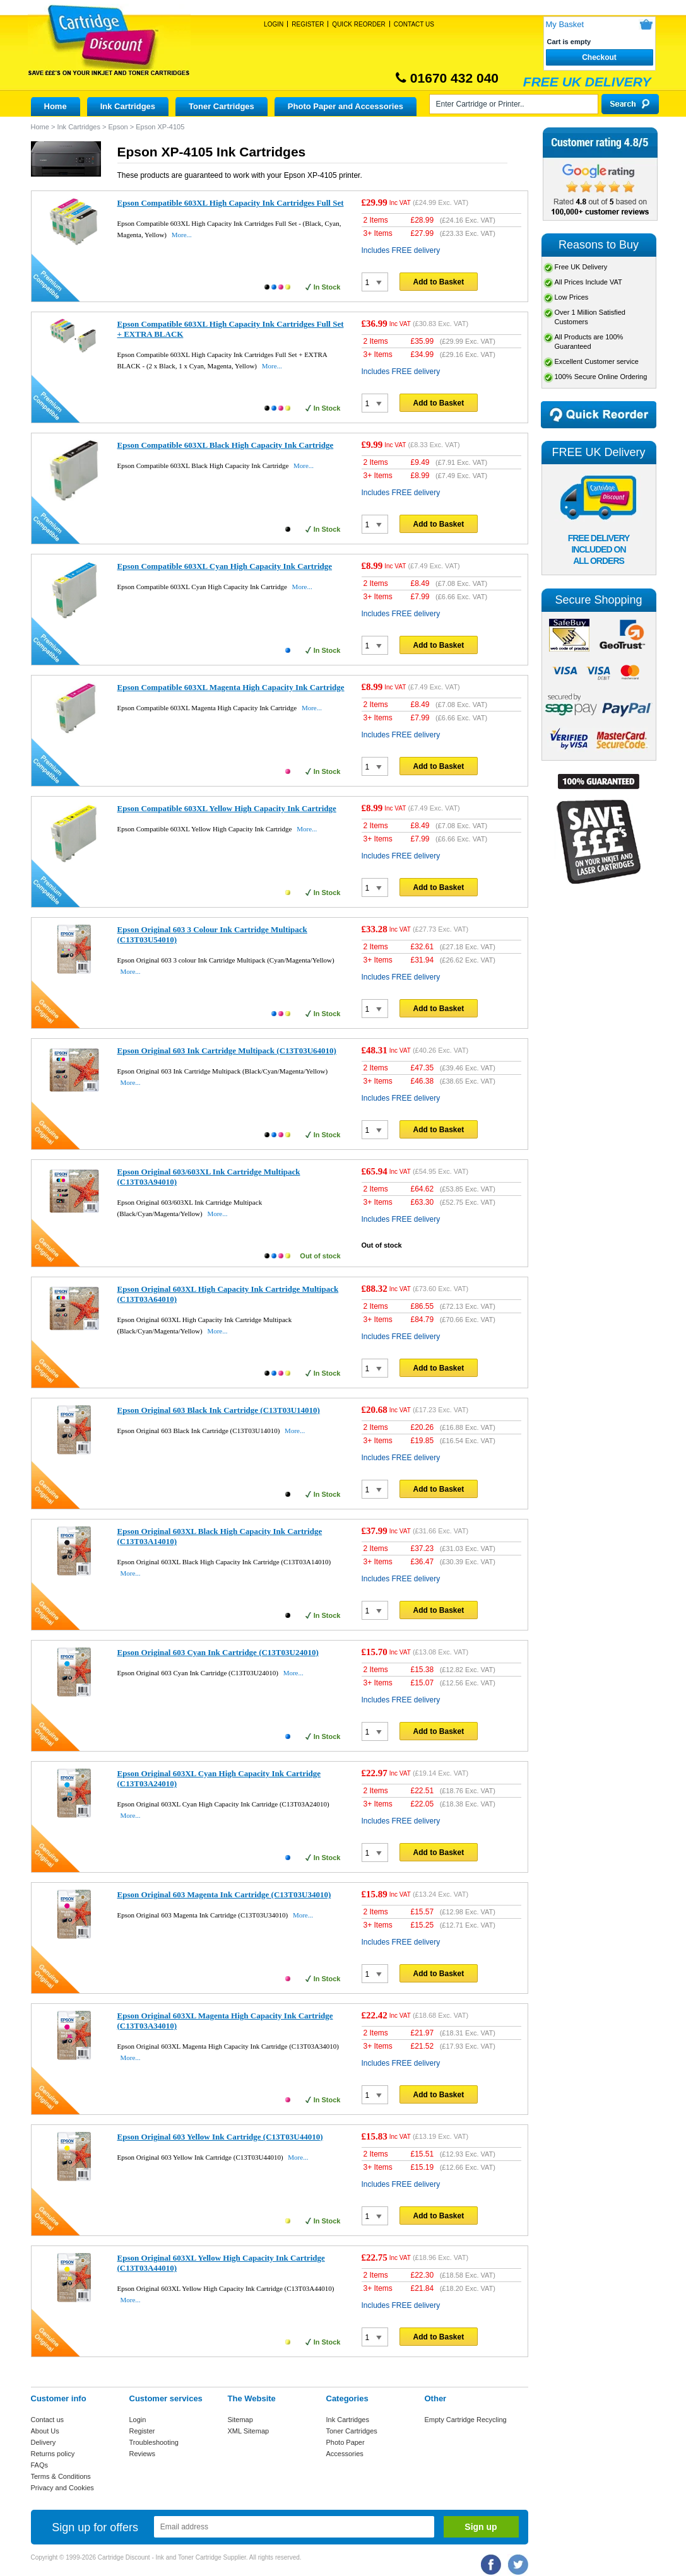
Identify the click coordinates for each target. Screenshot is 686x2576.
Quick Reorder (358, 24)
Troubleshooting (154, 2442)
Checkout (599, 57)
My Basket (565, 24)
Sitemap (240, 2419)
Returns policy (53, 2453)
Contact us (47, 2419)
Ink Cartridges (127, 106)
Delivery (43, 2442)
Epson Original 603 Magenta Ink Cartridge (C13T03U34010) (224, 1894)
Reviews (142, 2453)
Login (273, 24)
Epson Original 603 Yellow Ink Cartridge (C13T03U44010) (220, 2136)
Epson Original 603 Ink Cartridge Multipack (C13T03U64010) (226, 1050)
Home (55, 106)
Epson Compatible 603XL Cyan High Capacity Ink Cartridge (225, 566)
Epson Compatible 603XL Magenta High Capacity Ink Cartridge (231, 687)
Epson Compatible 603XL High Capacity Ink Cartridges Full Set (230, 203)
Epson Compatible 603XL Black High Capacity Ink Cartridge (225, 445)
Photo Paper (345, 2442)
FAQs (40, 2465)
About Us (45, 2431)
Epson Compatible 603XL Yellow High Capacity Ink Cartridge (226, 808)
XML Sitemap (248, 2431)
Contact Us (414, 24)
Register (308, 24)
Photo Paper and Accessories (345, 106)
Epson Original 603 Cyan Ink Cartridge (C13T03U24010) (218, 1652)
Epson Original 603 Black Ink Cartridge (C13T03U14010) (218, 1410)
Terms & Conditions (61, 2476)
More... (182, 234)
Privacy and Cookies (62, 2487)
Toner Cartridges (221, 106)
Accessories (345, 2453)
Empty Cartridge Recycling (466, 2419)
